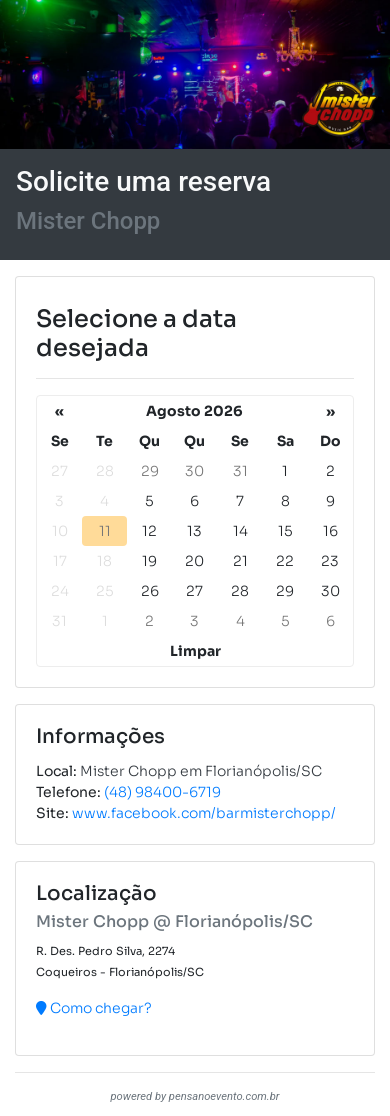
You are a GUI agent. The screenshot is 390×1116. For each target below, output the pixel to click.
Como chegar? (94, 1008)
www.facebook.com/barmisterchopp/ (204, 813)
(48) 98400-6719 (162, 792)
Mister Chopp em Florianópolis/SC (201, 771)
